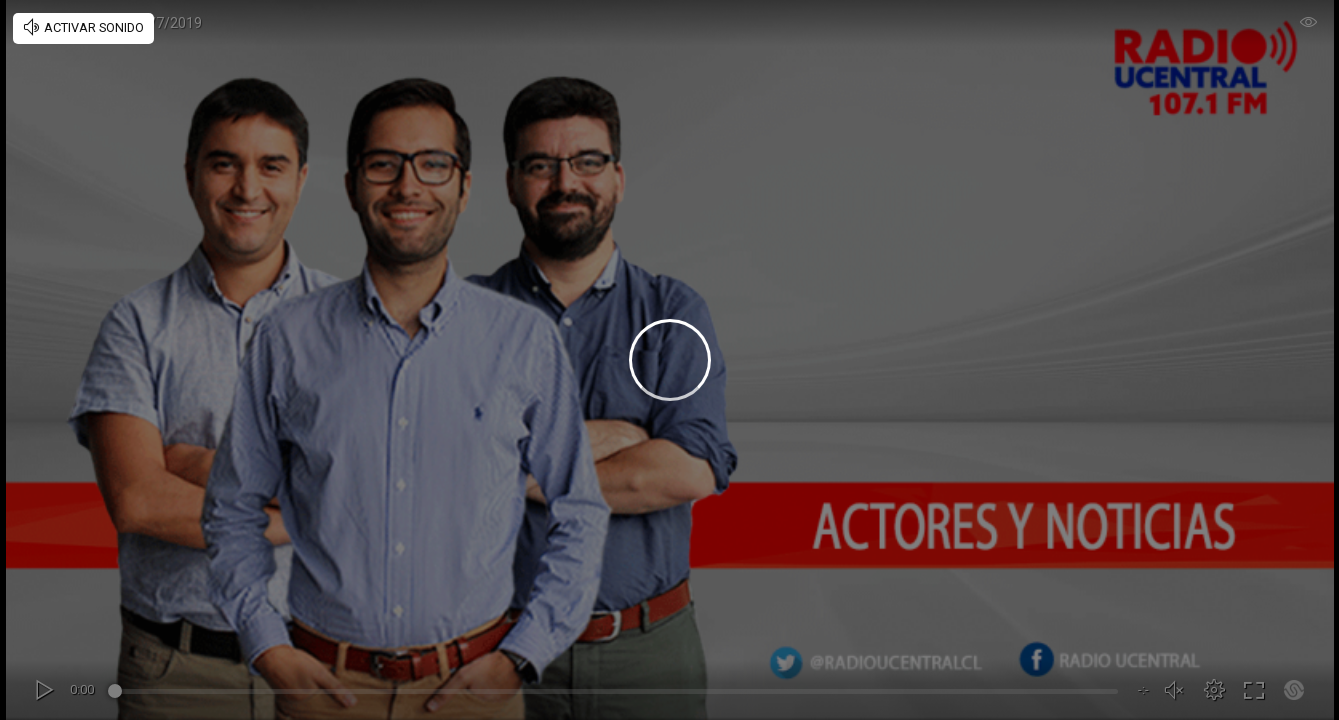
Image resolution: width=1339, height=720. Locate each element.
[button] (1214, 690)
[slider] (616, 694)
